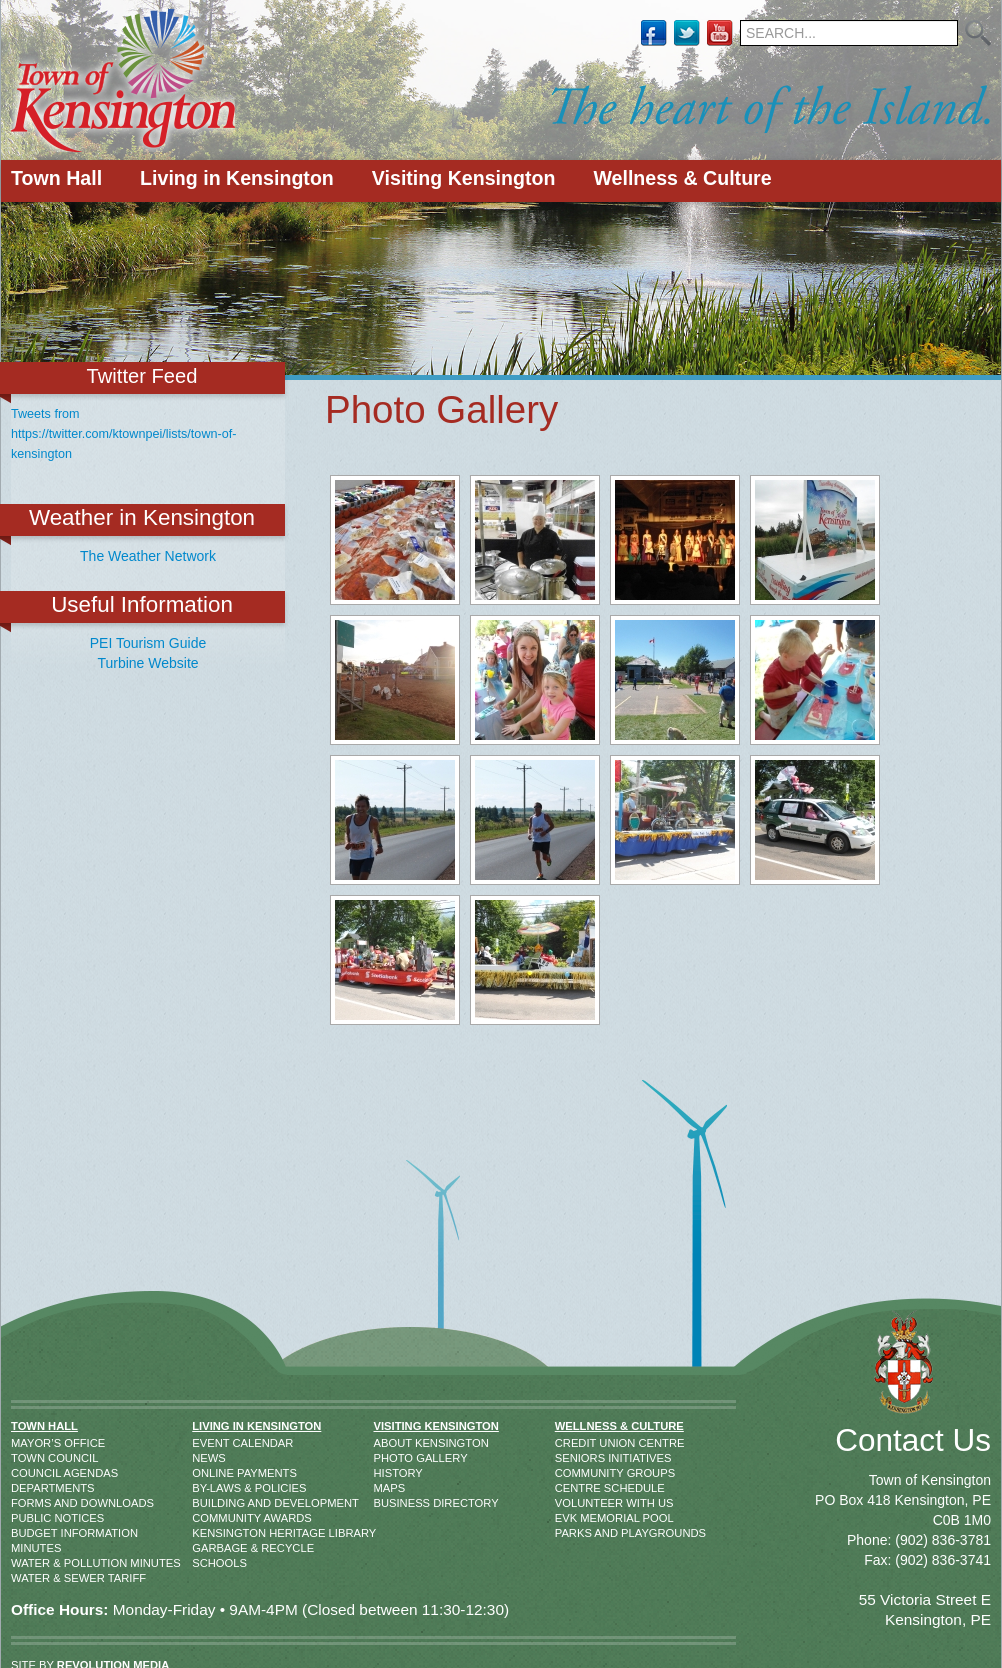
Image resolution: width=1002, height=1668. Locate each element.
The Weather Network (148, 556)
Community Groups (575, 1473)
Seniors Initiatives (575, 1458)
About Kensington (394, 1443)
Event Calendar (215, 1443)
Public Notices (32, 1518)
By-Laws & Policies (215, 1488)
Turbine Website (147, 663)
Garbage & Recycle (215, 1548)
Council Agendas (32, 1473)
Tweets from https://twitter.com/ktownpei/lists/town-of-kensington (123, 434)
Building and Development (215, 1503)
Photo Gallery (394, 1458)
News (209, 1458)
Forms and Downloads (32, 1503)
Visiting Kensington (464, 178)
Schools (215, 1563)
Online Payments (215, 1473)
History (394, 1473)
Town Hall (56, 178)
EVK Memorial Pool (575, 1518)
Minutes (32, 1548)
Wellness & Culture (682, 178)
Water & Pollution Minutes (32, 1563)
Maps (390, 1488)
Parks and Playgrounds (575, 1533)
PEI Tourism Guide (148, 643)
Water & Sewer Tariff (32, 1578)
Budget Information (32, 1533)
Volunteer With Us (575, 1503)
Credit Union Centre (575, 1443)
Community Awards (215, 1518)
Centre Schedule (575, 1488)
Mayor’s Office (32, 1443)
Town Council (32, 1458)
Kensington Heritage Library (215, 1533)
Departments (32, 1488)
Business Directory (394, 1503)
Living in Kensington (237, 178)
